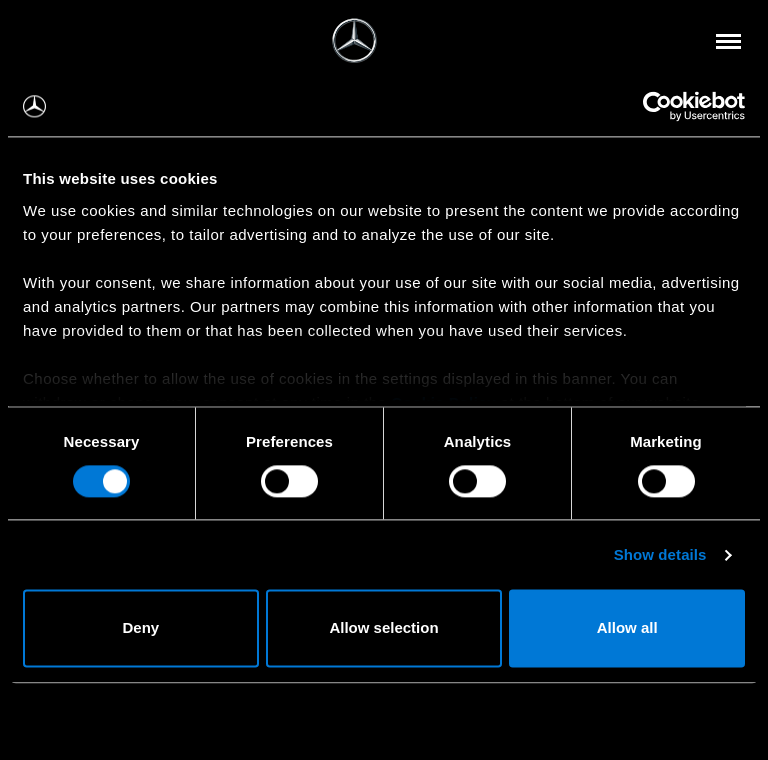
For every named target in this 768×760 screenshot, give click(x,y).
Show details (660, 554)
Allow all (627, 628)
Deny (140, 628)
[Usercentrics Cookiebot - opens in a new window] (657, 106)
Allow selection (383, 628)
